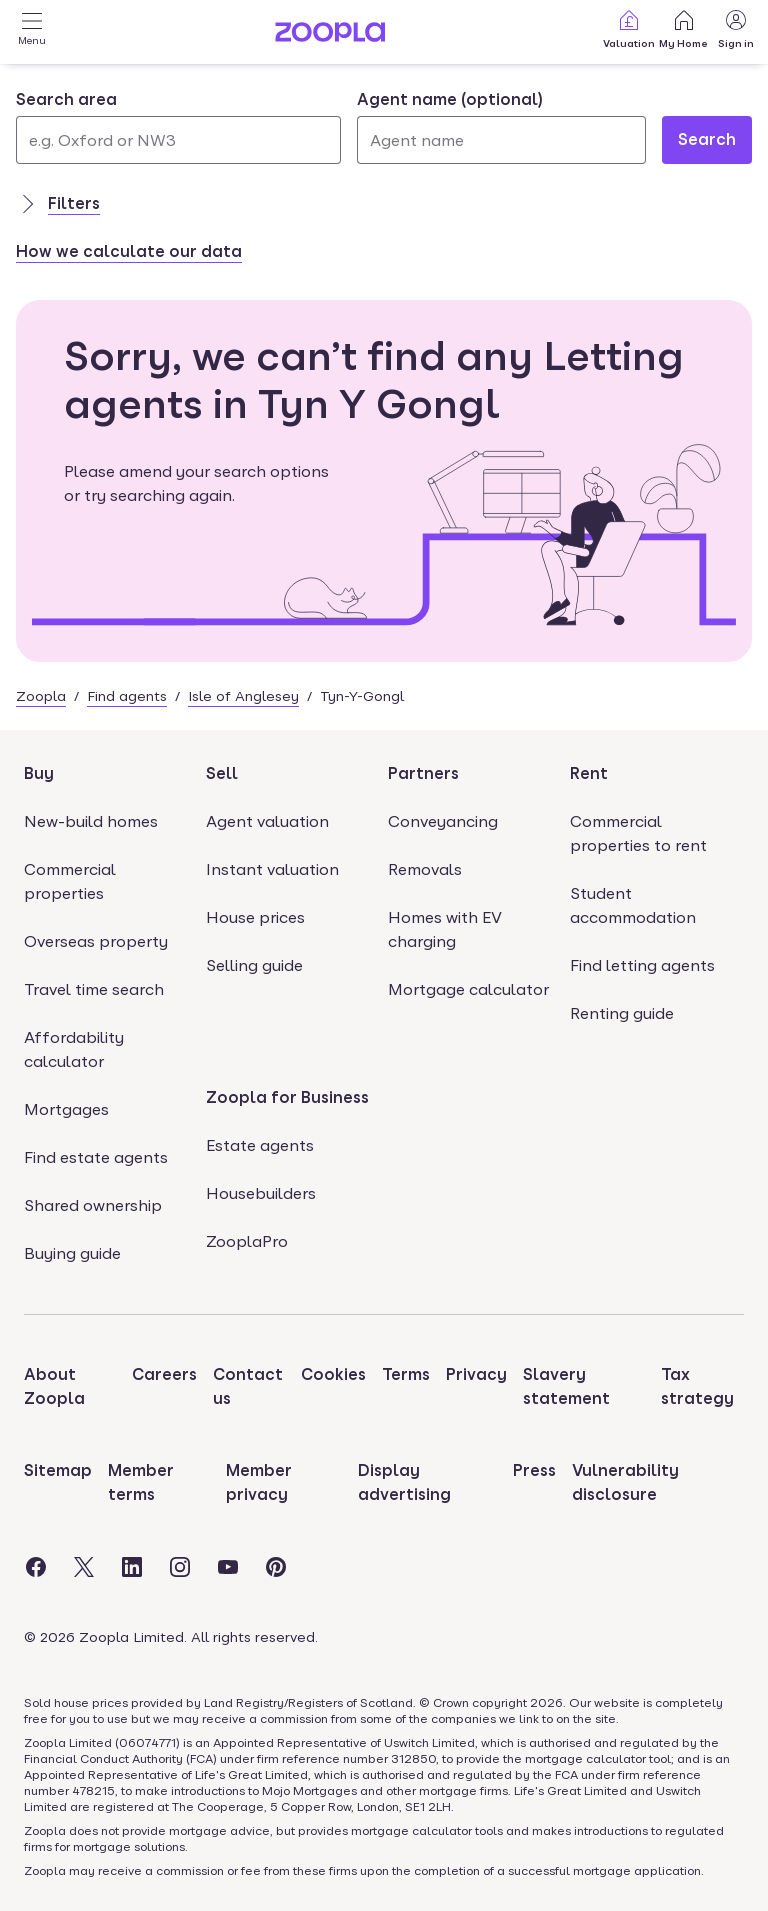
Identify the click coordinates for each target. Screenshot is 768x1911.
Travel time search (94, 989)
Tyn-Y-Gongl (362, 696)
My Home (683, 28)
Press (534, 1470)
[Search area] (178, 140)
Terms (406, 1374)
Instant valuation (272, 869)
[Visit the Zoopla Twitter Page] (84, 1567)
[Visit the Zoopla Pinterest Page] (276, 1567)
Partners (423, 773)
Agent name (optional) (450, 99)
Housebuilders (261, 1193)
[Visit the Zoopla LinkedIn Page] (132, 1567)
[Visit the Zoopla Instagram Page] (180, 1567)
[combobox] (178, 126)
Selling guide (254, 965)
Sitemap (58, 1470)
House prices (255, 917)
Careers (164, 1374)
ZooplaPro (247, 1241)
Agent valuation (267, 821)
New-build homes (91, 821)
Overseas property (96, 941)
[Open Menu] (32, 32)
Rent (589, 773)
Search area (66, 99)
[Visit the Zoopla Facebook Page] (36, 1567)
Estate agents (260, 1145)
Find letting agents (642, 965)
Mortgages (66, 1109)
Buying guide (72, 1253)
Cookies (333, 1374)
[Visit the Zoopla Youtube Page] (228, 1567)
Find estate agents (96, 1157)
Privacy (476, 1374)
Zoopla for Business (287, 1097)
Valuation (629, 28)
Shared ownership (93, 1205)
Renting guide (622, 1013)
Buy (39, 773)
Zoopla (41, 696)
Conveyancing (443, 821)
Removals (425, 869)
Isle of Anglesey (243, 696)
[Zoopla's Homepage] (330, 36)
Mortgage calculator (468, 989)
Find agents (127, 696)
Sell (222, 773)
